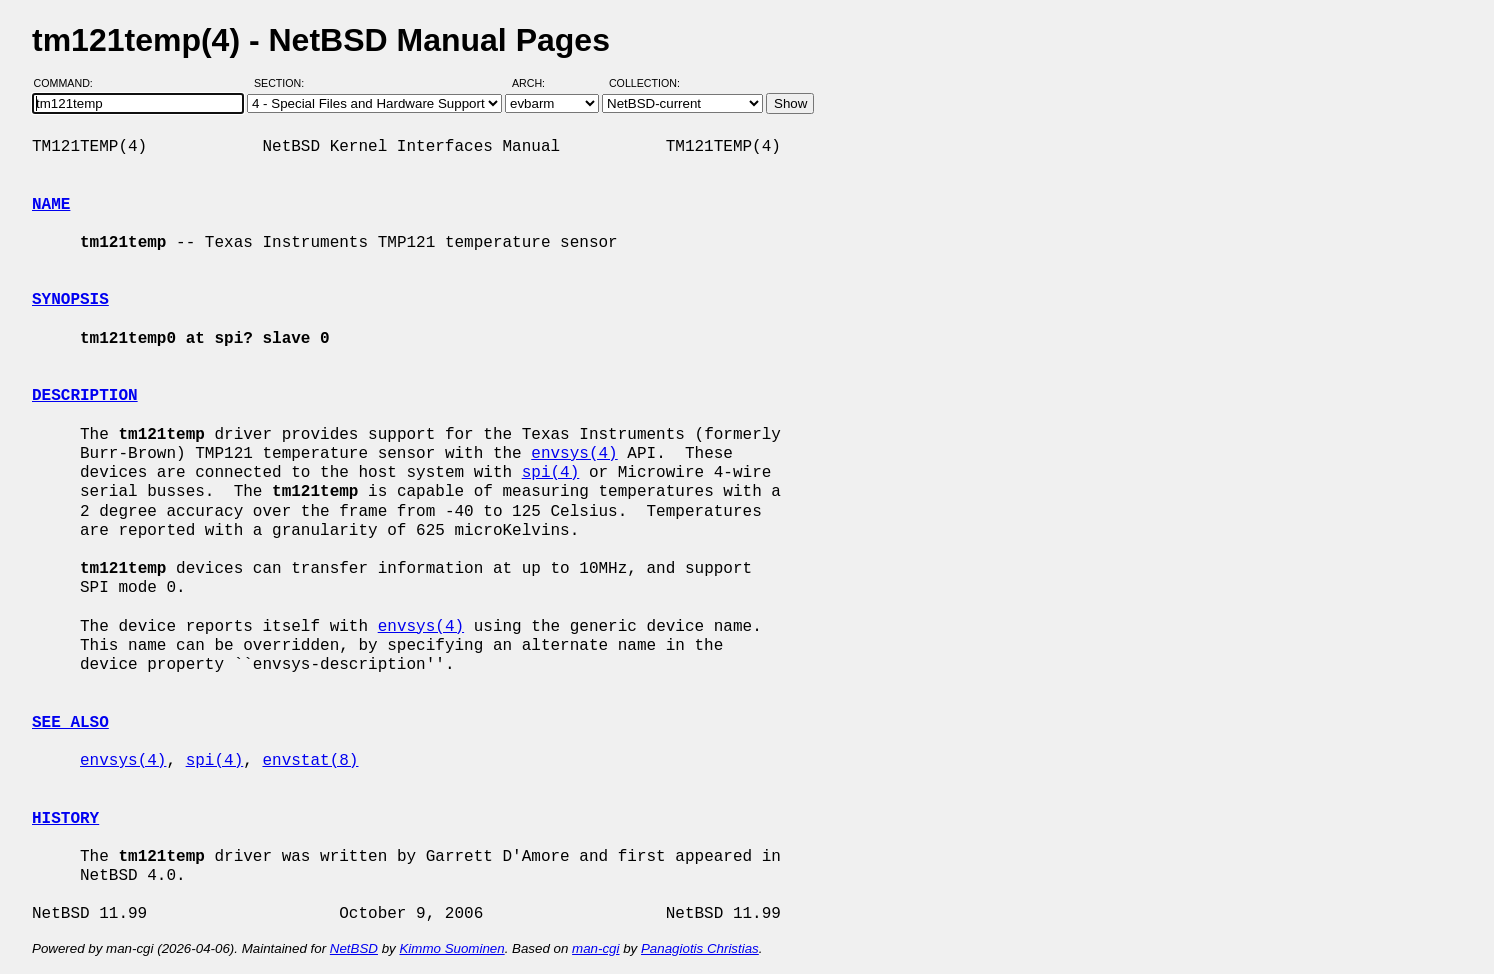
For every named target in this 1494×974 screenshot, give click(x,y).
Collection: (644, 83)
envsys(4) (574, 454)
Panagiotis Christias (700, 948)
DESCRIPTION (85, 396)
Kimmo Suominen (451, 948)
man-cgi (595, 948)
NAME (51, 205)
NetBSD (354, 948)
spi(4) (551, 473)
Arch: (537, 83)
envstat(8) (310, 761)
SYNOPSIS (70, 300)
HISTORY (65, 819)
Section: (283, 83)
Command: (69, 83)
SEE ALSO (70, 723)
